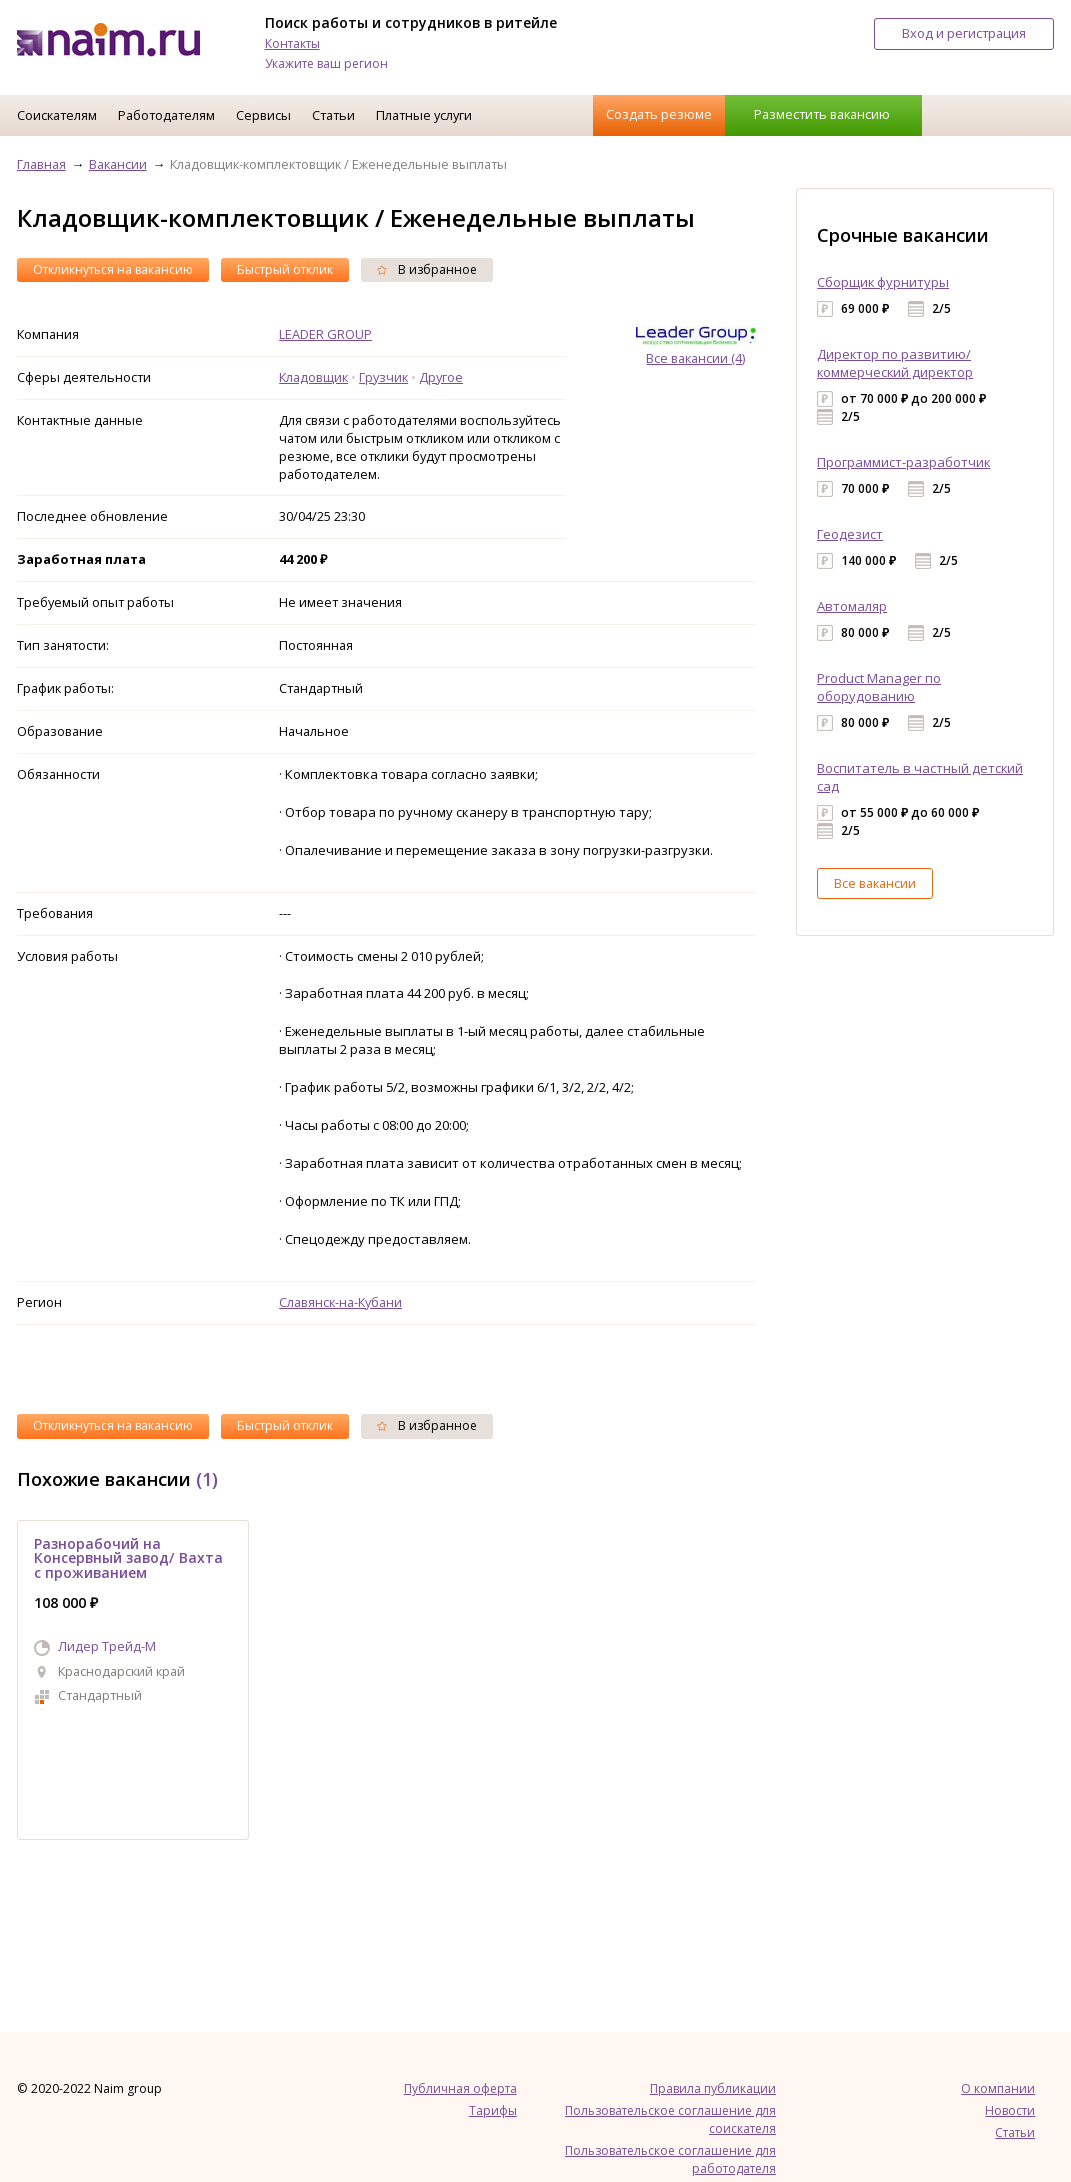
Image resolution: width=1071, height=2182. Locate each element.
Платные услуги (424, 115)
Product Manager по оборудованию (879, 687)
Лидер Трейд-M (107, 1646)
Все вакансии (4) (695, 358)
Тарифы (493, 2110)
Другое (441, 377)
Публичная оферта (460, 2088)
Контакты (292, 43)
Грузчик (383, 377)
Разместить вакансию (822, 114)
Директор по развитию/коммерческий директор (895, 363)
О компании (998, 2088)
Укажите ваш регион (326, 63)
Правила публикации (713, 2088)
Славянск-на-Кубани (340, 1302)
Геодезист (850, 534)
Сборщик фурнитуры (883, 282)
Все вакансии (875, 883)
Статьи (333, 115)
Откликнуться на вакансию (113, 269)
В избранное (427, 269)
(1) (207, 1479)
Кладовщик (313, 377)
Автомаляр (852, 606)
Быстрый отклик (285, 269)
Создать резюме (659, 114)
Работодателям (166, 115)
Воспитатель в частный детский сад (920, 777)
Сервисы (263, 115)
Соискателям (57, 115)
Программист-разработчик (903, 462)
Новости (1010, 2110)
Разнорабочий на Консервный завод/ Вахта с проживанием (128, 1557)
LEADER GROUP (325, 334)
